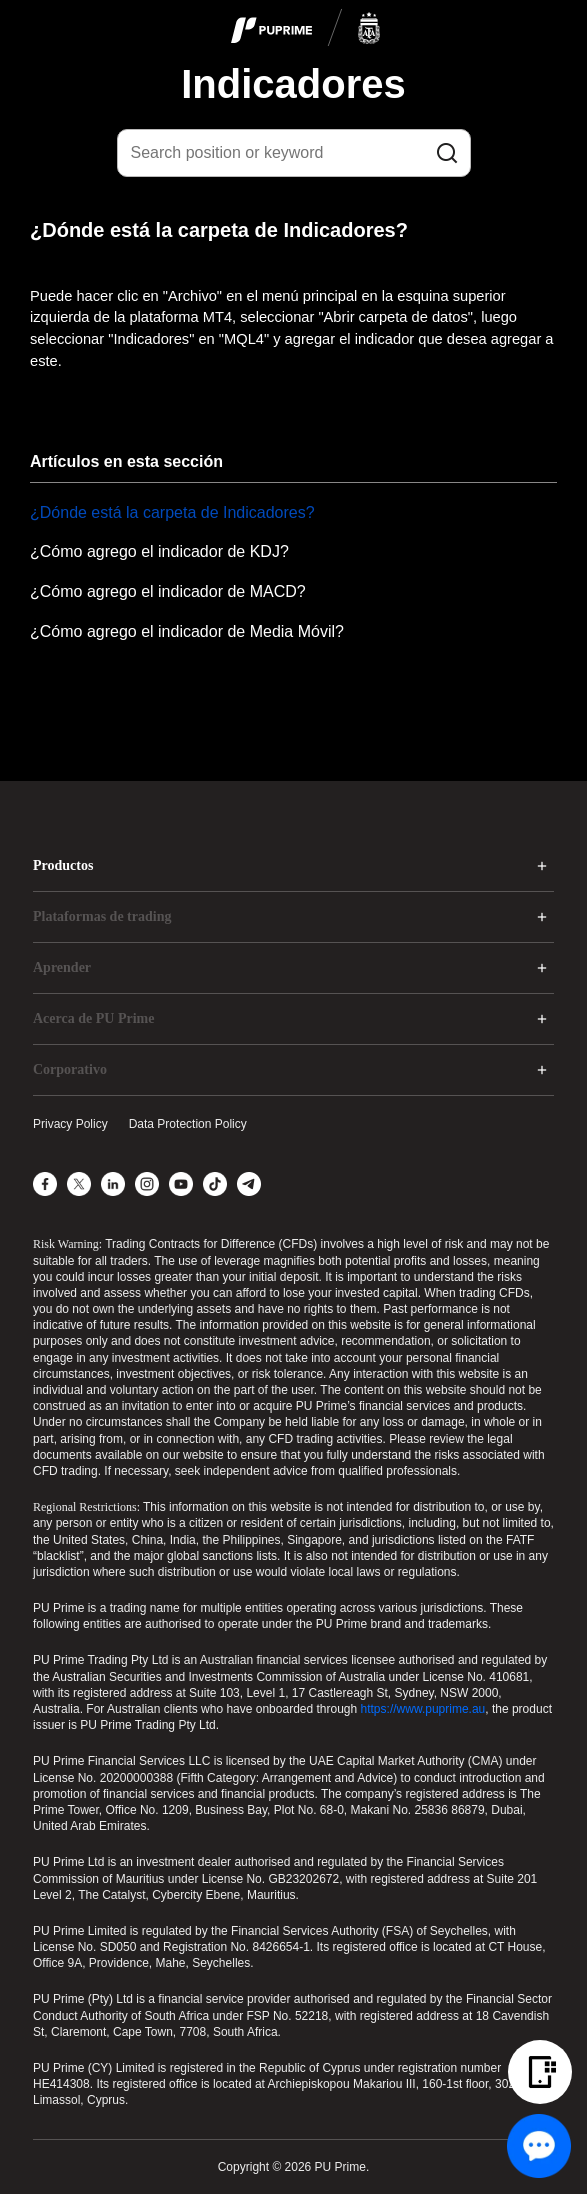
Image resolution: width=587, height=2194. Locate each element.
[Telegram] (249, 1184)
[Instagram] (147, 1184)
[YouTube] (181, 1184)
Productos (63, 865)
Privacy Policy (70, 1124)
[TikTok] (215, 1184)
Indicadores (293, 84)
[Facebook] (45, 1184)
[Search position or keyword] (294, 153)
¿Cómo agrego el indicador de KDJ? (159, 551)
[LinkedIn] (113, 1184)
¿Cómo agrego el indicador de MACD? (168, 591)
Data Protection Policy (188, 1124)
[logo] (306, 29)
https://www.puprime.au (423, 1709)
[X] (79, 1184)
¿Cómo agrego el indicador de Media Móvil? (187, 631)
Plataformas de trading (102, 916)
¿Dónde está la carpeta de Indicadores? (172, 512)
